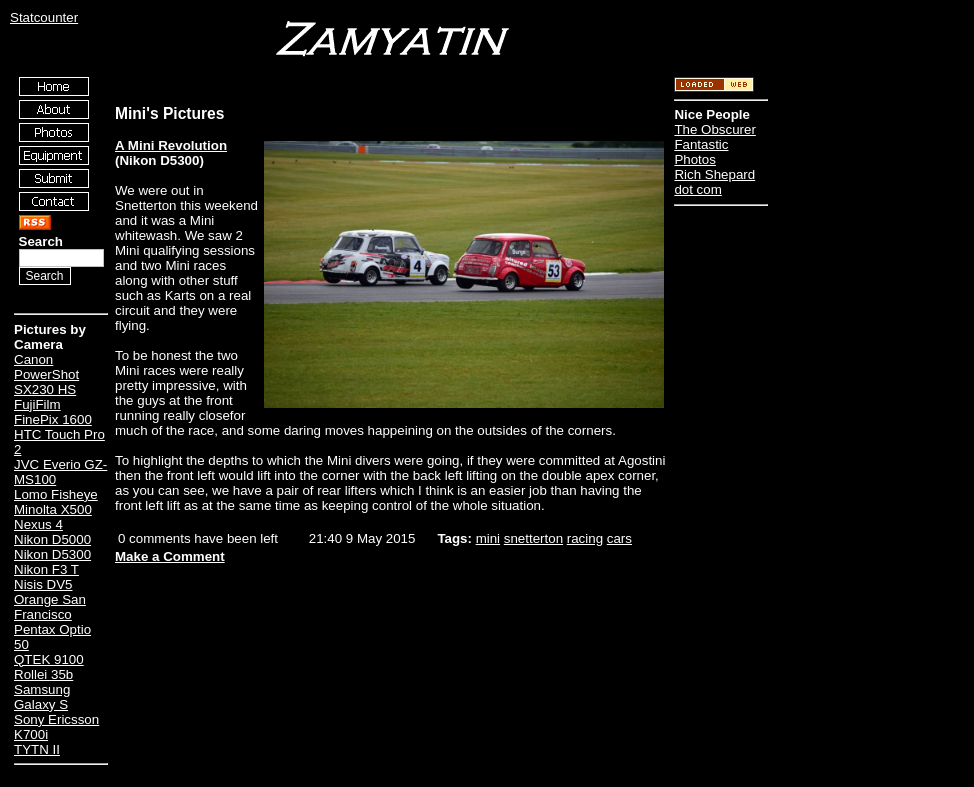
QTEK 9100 (49, 659)
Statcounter (44, 17)
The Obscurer (714, 129)
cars (619, 538)
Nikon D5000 (52, 539)
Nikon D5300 (52, 554)
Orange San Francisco (50, 607)
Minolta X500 (53, 509)
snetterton (533, 538)
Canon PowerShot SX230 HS (46, 374)
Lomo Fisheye (56, 494)
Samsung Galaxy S (42, 697)
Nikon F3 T (46, 569)
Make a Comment (170, 556)
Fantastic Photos (701, 152)
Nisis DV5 (43, 584)
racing (585, 538)
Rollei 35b (43, 674)
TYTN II (37, 749)
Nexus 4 (38, 524)
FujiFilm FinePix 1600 (53, 412)
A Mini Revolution (171, 145)
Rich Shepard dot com (714, 182)
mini (488, 538)
